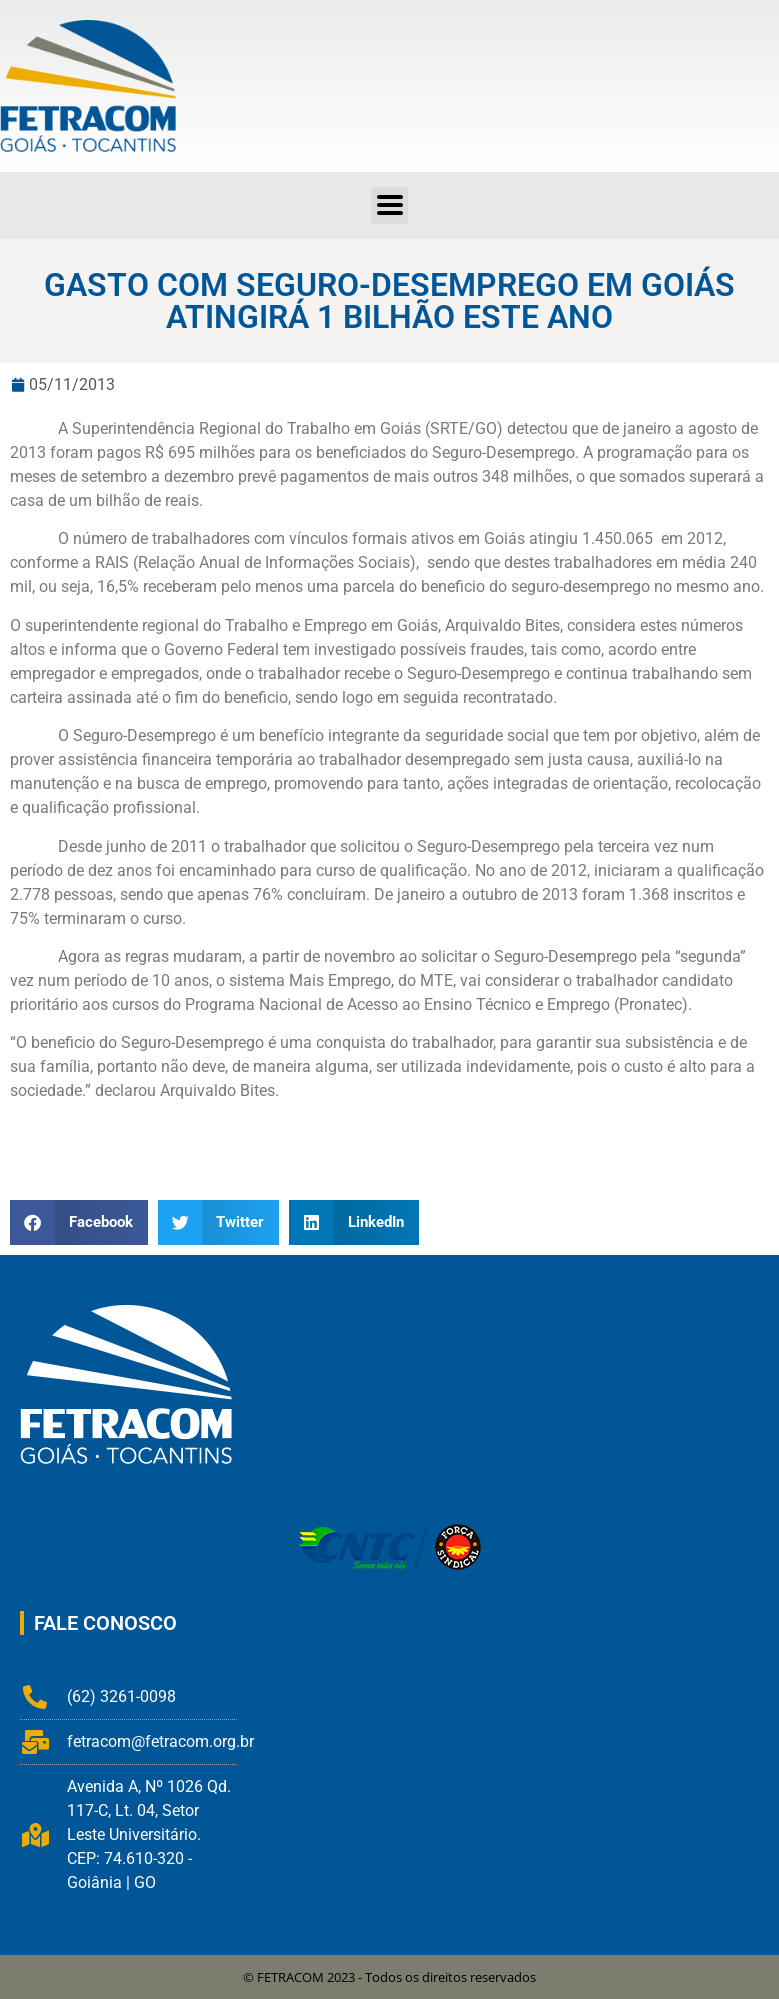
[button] (79, 1222)
